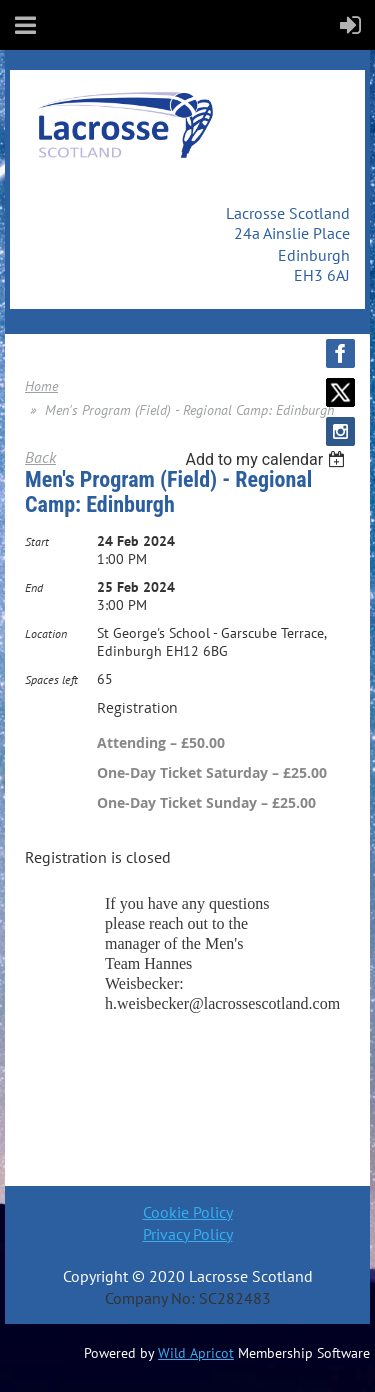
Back (40, 457)
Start (37, 541)
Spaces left (51, 679)
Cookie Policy (188, 1212)
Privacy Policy (188, 1234)
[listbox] (267, 459)
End (34, 587)
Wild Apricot (196, 1353)
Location (46, 633)
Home (41, 386)
